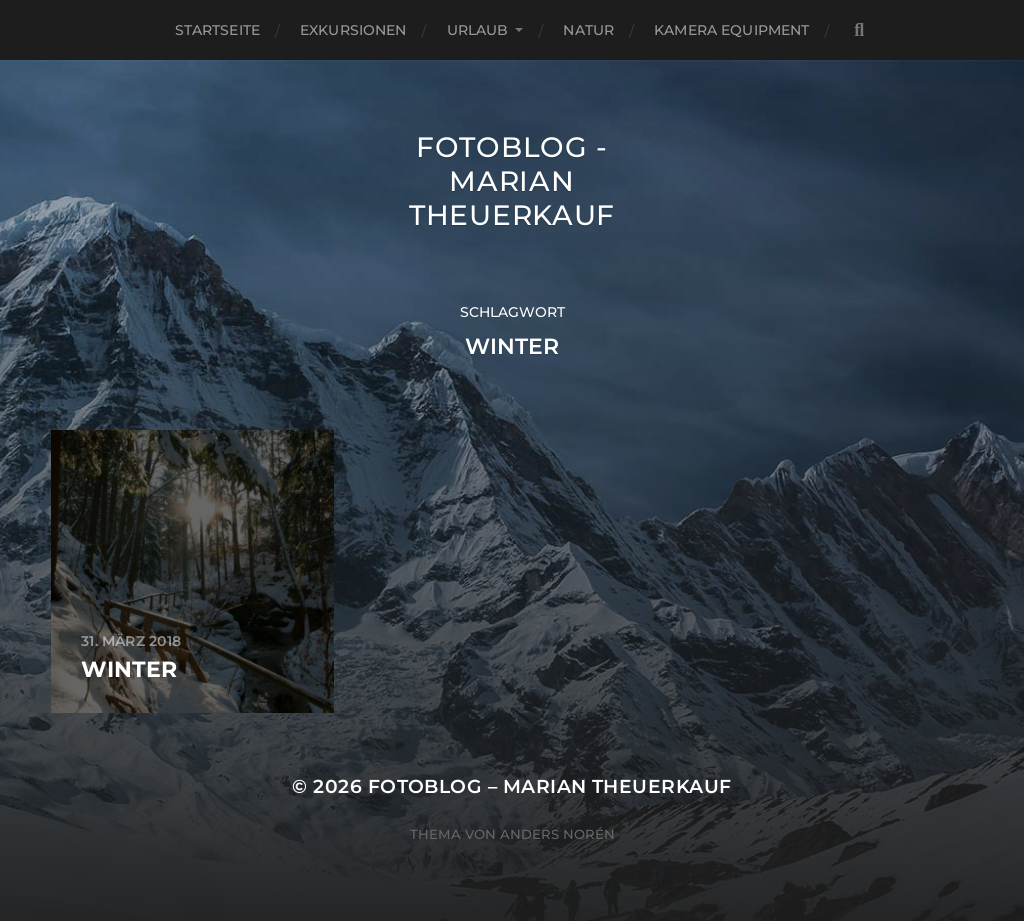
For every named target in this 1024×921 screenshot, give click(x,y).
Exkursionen (353, 30)
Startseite (217, 30)
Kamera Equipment (731, 30)
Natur (588, 30)
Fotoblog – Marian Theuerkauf (550, 786)
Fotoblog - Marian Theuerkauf (512, 181)
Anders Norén (557, 834)
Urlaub (478, 30)
